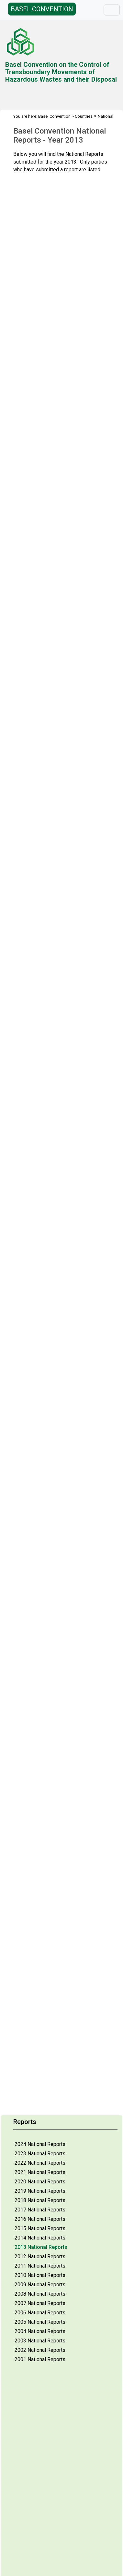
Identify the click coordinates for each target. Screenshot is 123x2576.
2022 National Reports (40, 2163)
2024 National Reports (40, 2144)
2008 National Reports (40, 2294)
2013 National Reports (41, 2247)
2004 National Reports (40, 2331)
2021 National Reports (40, 2172)
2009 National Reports (40, 2284)
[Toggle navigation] (112, 10)
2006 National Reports (40, 2313)
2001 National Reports (40, 2359)
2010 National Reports (40, 2275)
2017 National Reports (40, 2210)
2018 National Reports (40, 2200)
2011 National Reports (40, 2266)
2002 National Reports (40, 2350)
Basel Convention (54, 116)
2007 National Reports (40, 2303)
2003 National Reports (40, 2341)
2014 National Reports (40, 2238)
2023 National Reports (40, 2153)
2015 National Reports (40, 2228)
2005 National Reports (40, 2322)
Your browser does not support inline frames (64, 992)
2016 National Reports (40, 2219)
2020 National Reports (40, 2182)
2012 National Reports (40, 2256)
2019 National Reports (40, 2191)
